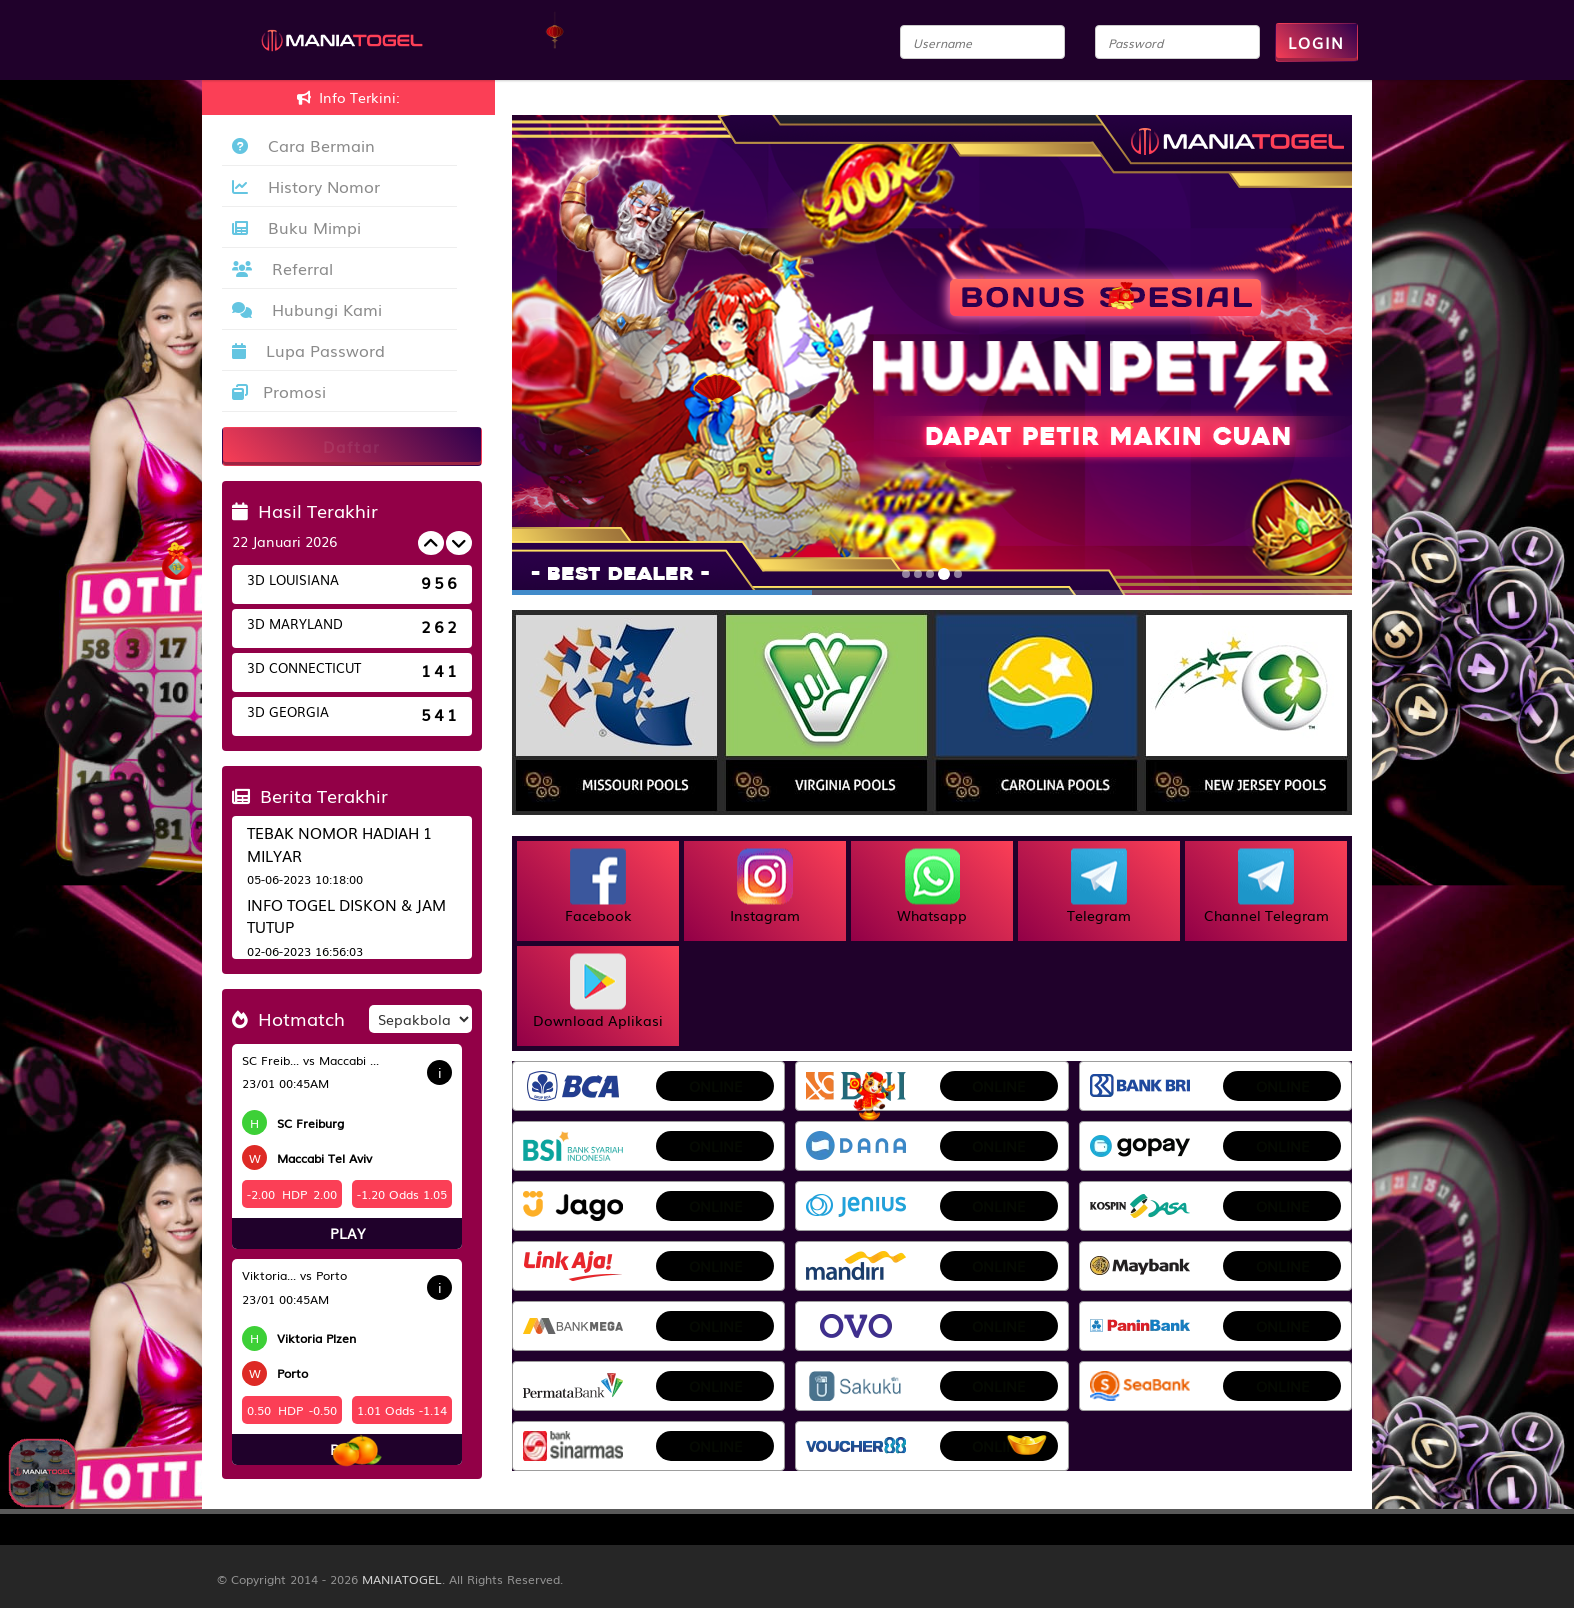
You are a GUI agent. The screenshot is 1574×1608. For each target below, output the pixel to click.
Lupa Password (308, 350)
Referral (282, 268)
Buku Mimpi (296, 227)
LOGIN (1316, 42)
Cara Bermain (303, 145)
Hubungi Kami (307, 309)
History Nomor (306, 186)
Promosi (279, 391)
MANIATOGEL (402, 1579)
